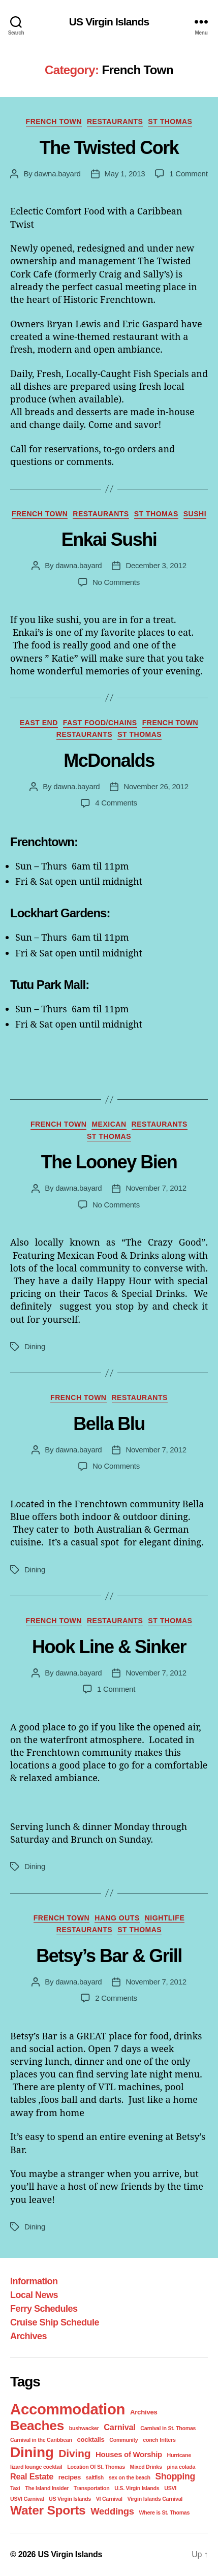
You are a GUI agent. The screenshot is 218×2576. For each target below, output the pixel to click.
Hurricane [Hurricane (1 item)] (179, 2455)
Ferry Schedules (44, 2309)
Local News (34, 2295)
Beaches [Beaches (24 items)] (37, 2425)
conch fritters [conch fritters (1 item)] (159, 2440)
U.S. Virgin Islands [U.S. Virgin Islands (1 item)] (136, 2488)
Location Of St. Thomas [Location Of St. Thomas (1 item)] (96, 2467)
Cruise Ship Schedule (54, 2322)
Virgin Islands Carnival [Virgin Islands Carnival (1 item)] (155, 2499)
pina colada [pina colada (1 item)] (181, 2467)
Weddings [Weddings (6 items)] (112, 2511)
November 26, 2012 (155, 786)
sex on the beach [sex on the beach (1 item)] (129, 2477)
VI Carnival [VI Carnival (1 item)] (109, 2499)
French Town (54, 121)
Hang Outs (117, 1918)
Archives (28, 2336)
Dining (34, 1346)
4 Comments (116, 802)
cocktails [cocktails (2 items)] (90, 2439)
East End (39, 723)
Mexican (108, 1124)
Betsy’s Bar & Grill (108, 1955)
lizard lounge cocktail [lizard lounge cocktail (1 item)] (36, 2467)
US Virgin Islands (109, 21)
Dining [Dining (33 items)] (32, 2452)
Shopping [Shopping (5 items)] (175, 2476)
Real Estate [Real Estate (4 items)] (31, 2476)
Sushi (194, 514)
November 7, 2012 (156, 1188)
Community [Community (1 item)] (123, 2440)
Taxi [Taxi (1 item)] (15, 2488)
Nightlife (165, 1918)
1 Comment (188, 173)
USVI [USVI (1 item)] (170, 2488)
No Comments (116, 582)
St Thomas (170, 121)
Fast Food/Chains (100, 723)
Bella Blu (109, 1423)
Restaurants (115, 121)
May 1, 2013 (125, 173)
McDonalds (109, 760)
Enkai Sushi (109, 539)
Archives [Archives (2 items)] (144, 2412)
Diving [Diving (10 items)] (74, 2453)
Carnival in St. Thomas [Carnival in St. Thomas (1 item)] (168, 2428)
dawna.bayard (57, 173)
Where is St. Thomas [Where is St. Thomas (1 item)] (164, 2512)
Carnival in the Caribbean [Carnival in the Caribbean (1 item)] (41, 2440)
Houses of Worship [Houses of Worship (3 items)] (129, 2454)
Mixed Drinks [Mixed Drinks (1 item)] (146, 2467)
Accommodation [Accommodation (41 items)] (67, 2409)
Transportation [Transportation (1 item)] (92, 2488)
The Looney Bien (109, 1162)
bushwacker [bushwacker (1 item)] (84, 2428)
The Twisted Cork (109, 147)
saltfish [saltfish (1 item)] (95, 2477)
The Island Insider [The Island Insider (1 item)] (47, 2488)
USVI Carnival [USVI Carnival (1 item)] (27, 2499)
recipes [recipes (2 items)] (69, 2477)
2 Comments (116, 1998)
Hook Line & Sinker (109, 1646)
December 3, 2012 (156, 565)
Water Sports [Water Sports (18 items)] (47, 2510)
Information (34, 2281)
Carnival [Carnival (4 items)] (119, 2427)
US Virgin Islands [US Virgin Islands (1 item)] (70, 2499)
